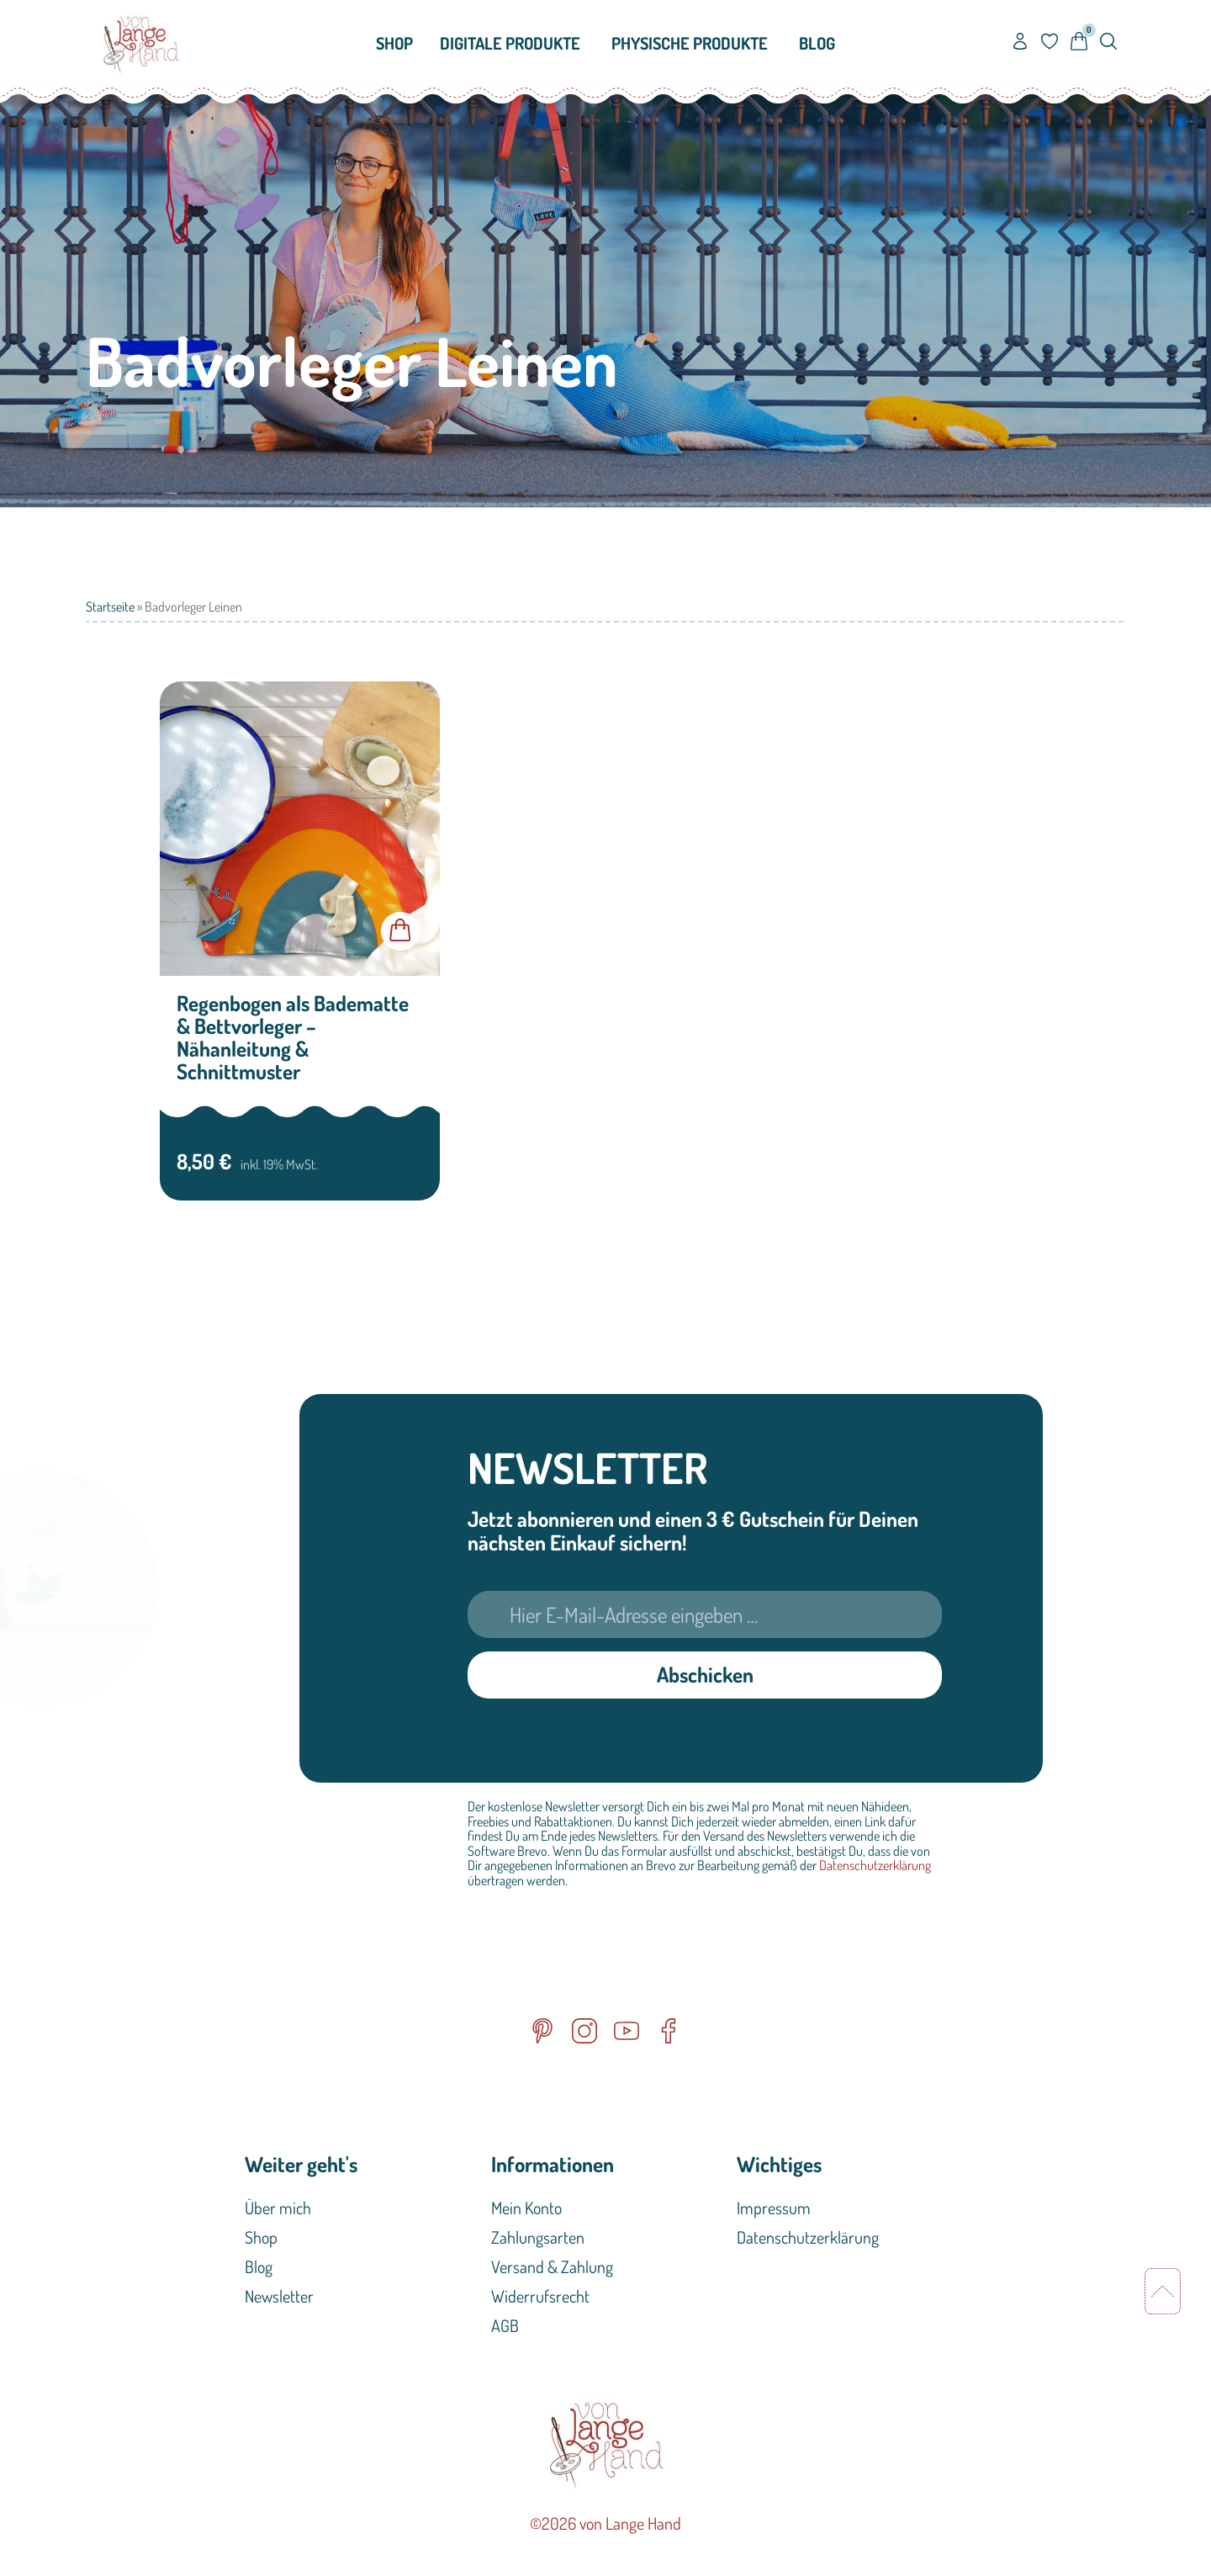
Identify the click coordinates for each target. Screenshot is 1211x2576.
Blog (258, 2266)
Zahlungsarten (537, 2237)
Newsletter (279, 2296)
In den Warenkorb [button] (400, 931)
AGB (505, 2325)
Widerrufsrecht (540, 2296)
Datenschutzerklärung (875, 1865)
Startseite (110, 606)
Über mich (278, 2207)
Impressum (774, 2207)
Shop (261, 2237)
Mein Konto (526, 2207)
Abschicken (705, 1674)
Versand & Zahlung (552, 2266)
